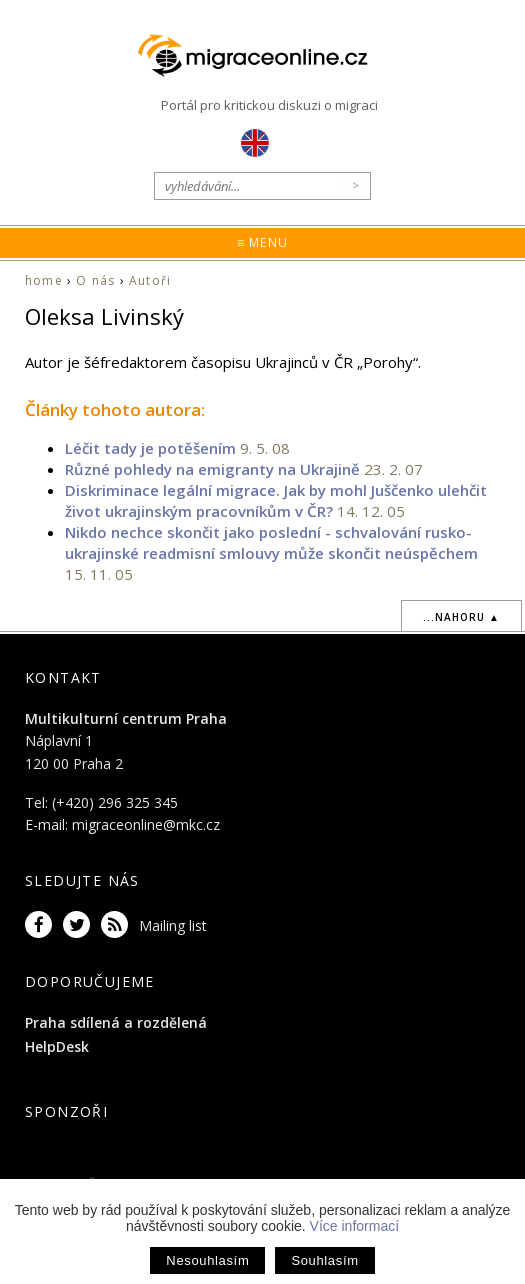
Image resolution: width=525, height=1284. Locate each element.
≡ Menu (262, 242)
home (44, 280)
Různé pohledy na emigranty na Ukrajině (212, 469)
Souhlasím (324, 1260)
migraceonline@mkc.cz (146, 824)
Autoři (150, 280)
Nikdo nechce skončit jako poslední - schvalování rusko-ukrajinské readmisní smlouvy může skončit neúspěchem (271, 542)
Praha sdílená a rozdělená (116, 1022)
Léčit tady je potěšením (150, 448)
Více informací (354, 1226)
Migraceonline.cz (263, 56)
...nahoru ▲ (461, 617)
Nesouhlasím (207, 1260)
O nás (95, 280)
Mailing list (173, 925)
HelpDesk (57, 1046)
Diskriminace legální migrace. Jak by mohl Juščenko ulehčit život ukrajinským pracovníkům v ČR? (276, 500)
